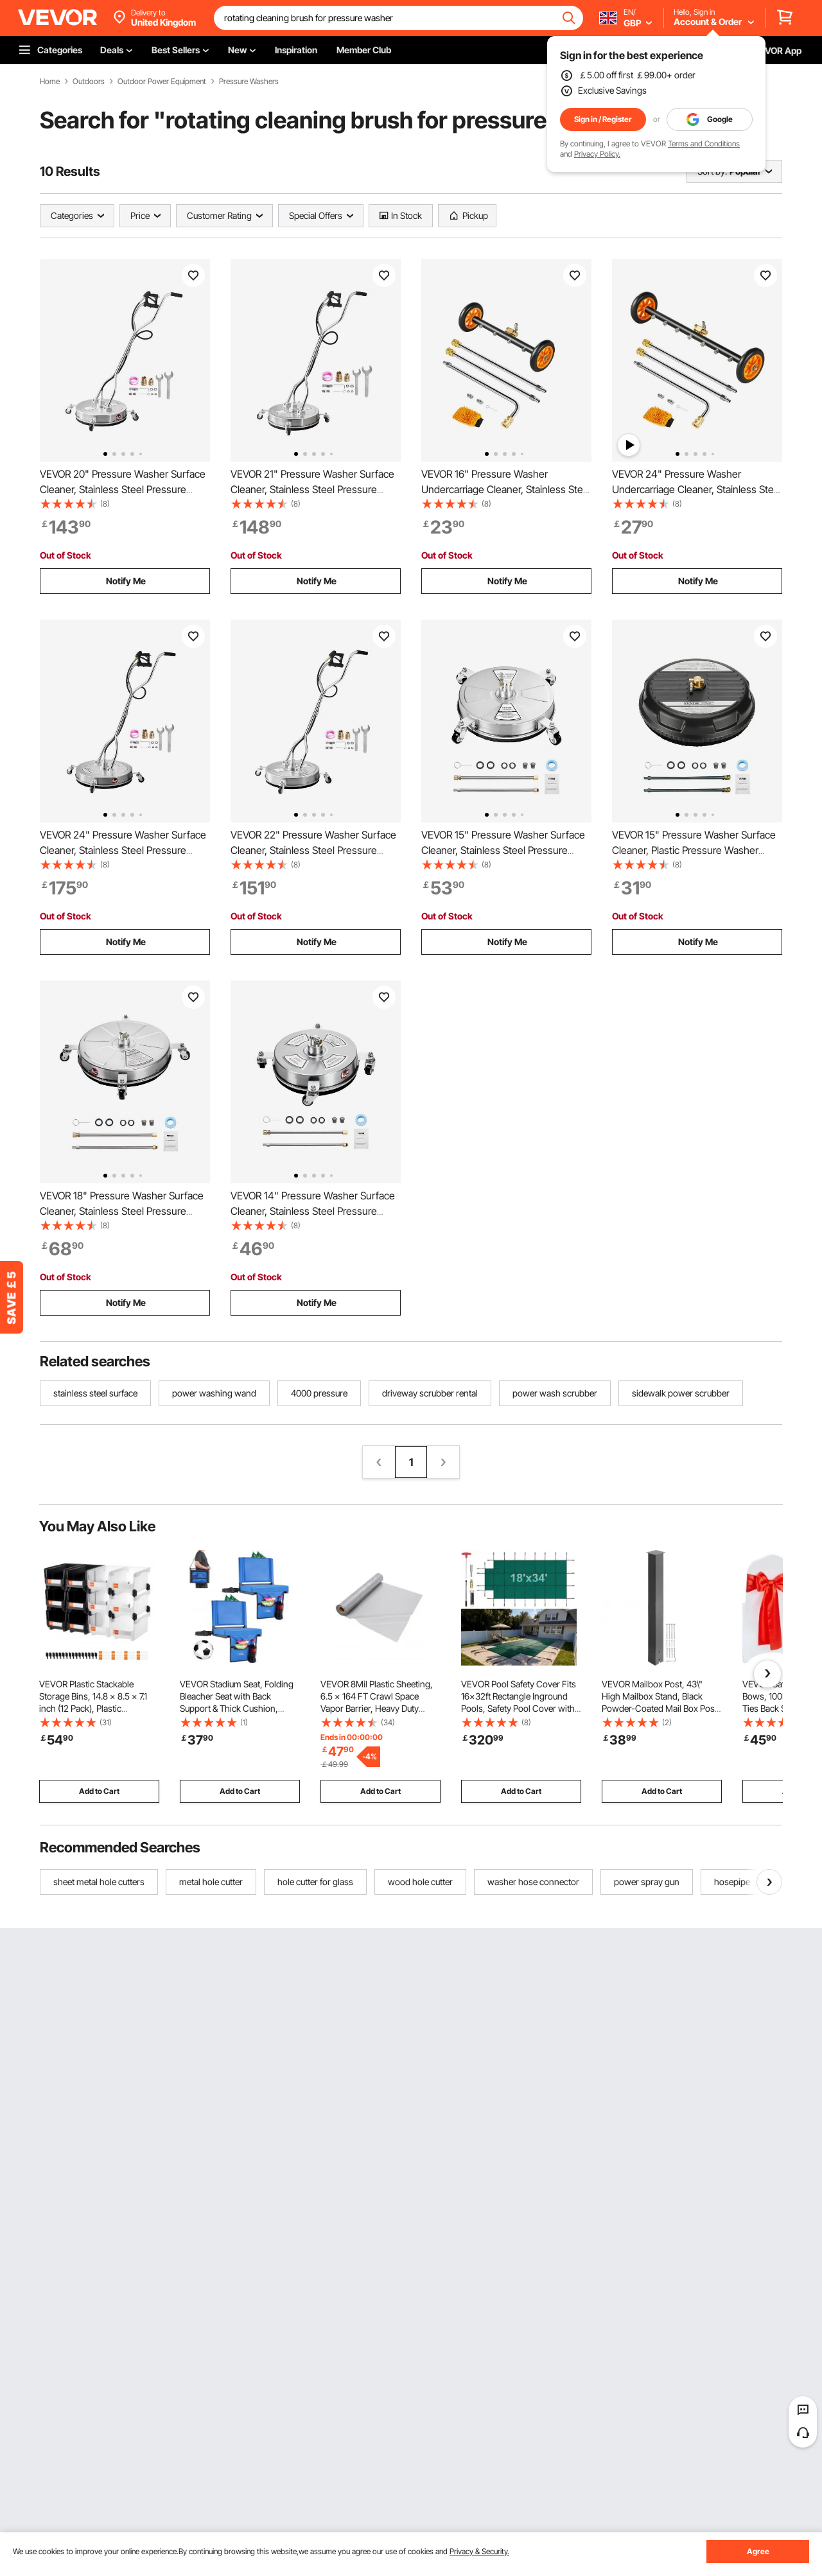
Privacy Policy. (597, 154)
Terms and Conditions (704, 143)
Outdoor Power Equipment (162, 81)
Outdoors (89, 81)
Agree (758, 2551)
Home (50, 81)
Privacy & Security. (479, 2551)
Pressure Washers (249, 81)
